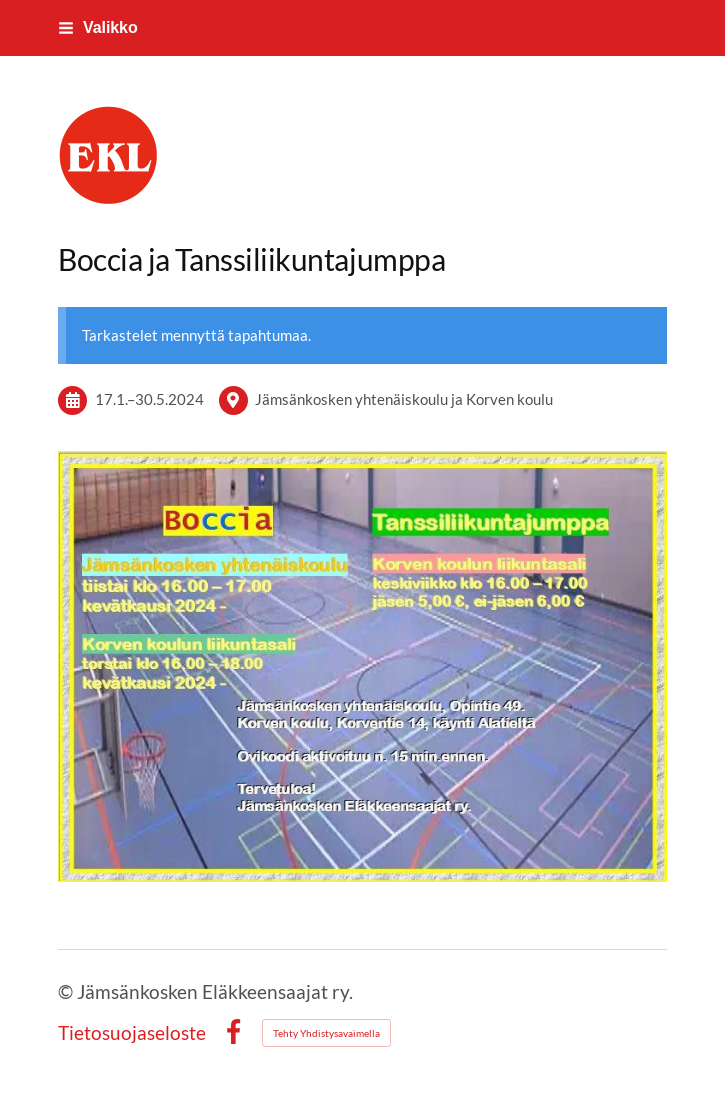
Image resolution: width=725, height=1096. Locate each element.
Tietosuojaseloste (132, 1032)
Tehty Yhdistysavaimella (326, 1033)
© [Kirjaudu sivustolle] (67, 991)
